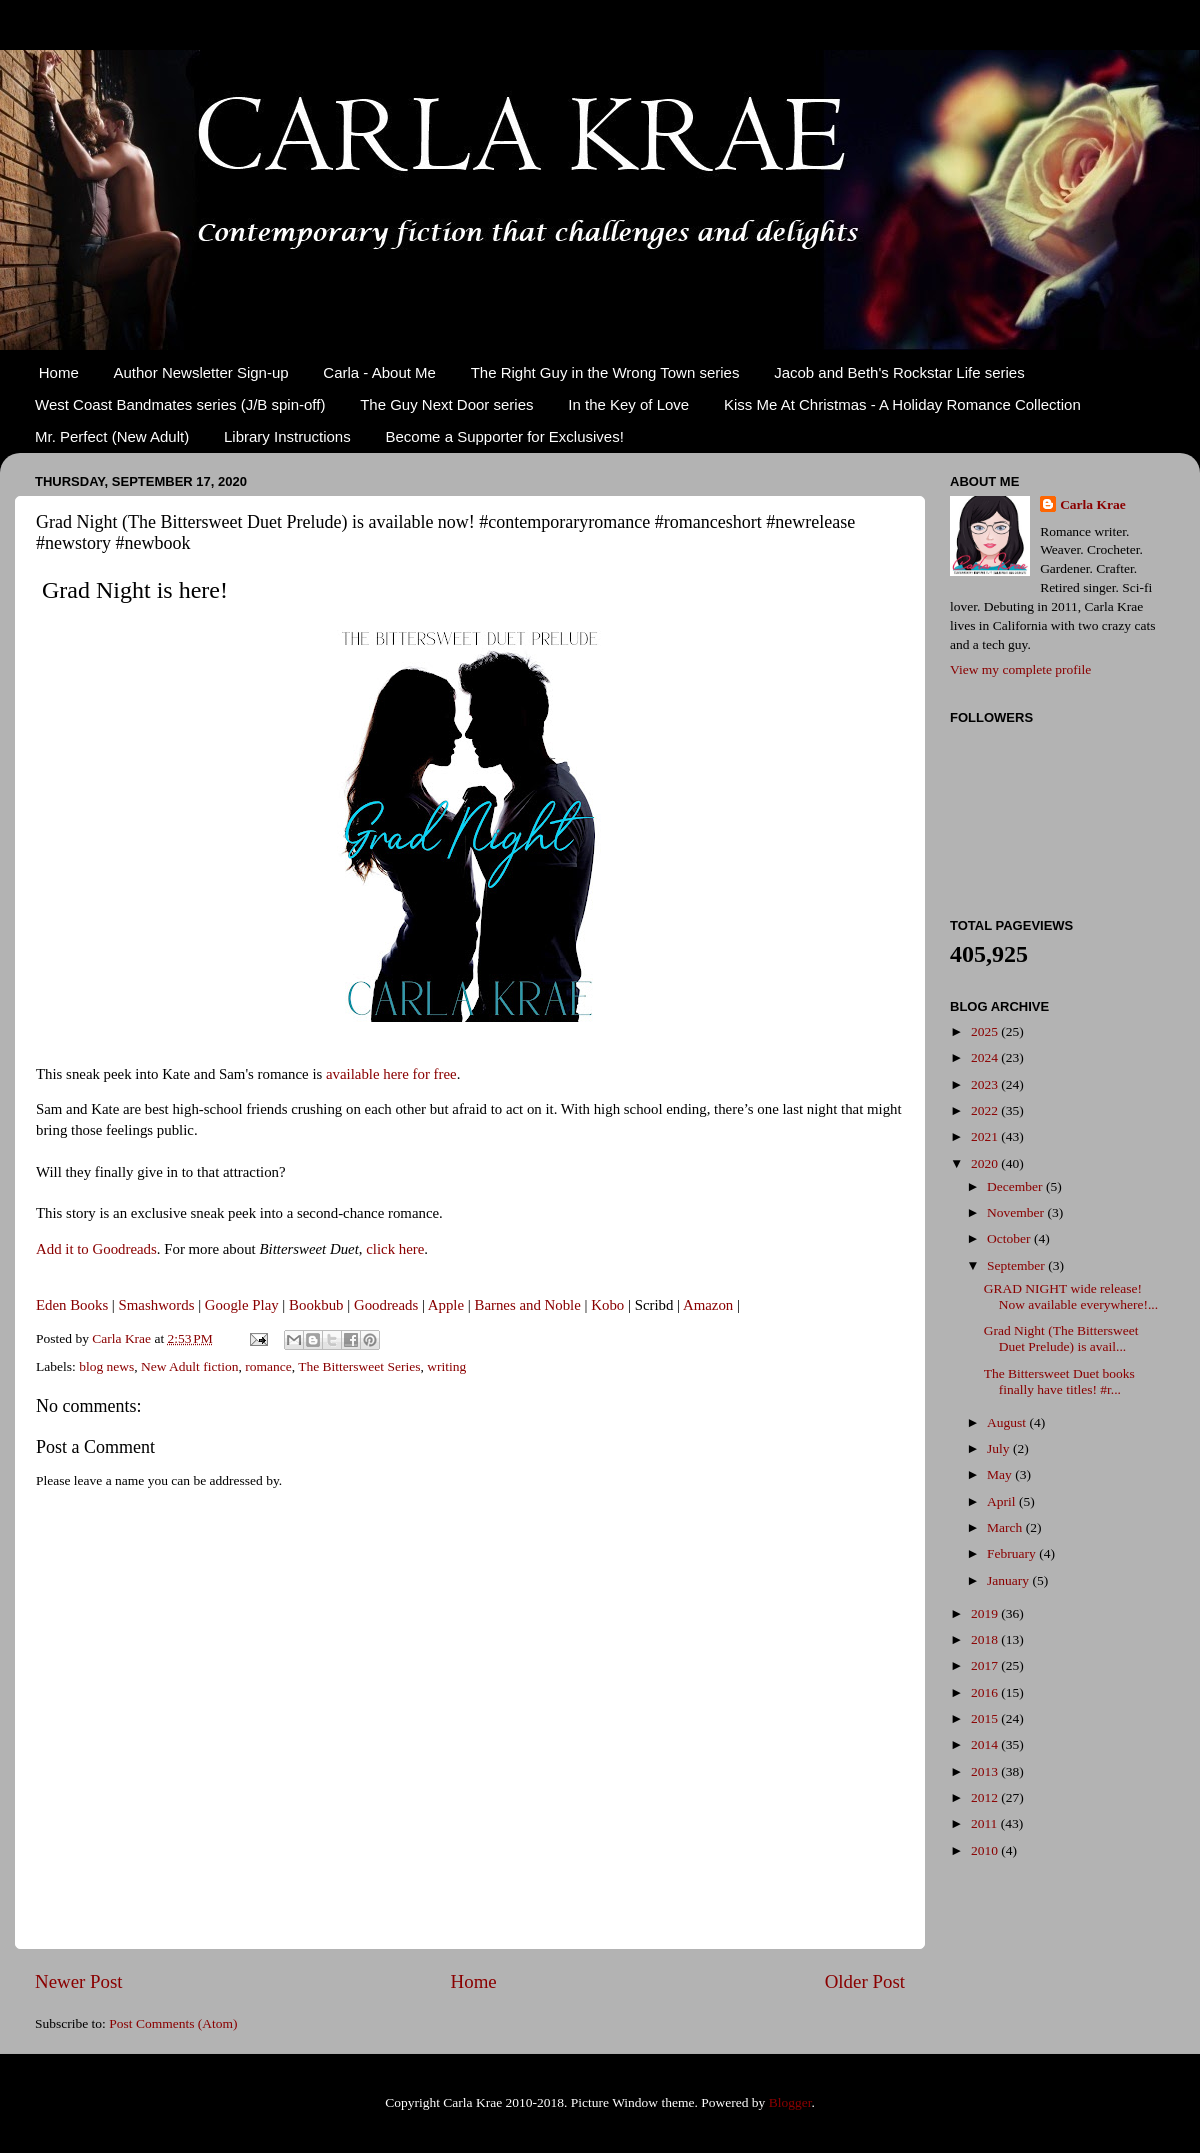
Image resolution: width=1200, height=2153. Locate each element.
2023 (986, 1084)
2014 (986, 1744)
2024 (986, 1057)
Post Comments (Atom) (173, 2023)
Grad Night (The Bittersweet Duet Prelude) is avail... (1061, 1338)
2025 (986, 1031)
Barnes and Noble (527, 1305)
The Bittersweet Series (359, 1366)
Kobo (607, 1305)
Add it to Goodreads (96, 1249)
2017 (986, 1665)
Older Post (865, 1981)
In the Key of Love (628, 404)
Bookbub (316, 1305)
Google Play (242, 1305)
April (1003, 1501)
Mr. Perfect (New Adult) (112, 436)
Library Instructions (287, 436)
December (1016, 1186)
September (1017, 1265)
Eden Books (72, 1305)
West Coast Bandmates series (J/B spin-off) (180, 404)
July (1000, 1448)
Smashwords (157, 1305)
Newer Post (79, 1981)
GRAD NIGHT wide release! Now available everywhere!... (1071, 1296)
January (1009, 1580)
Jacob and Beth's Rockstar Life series (899, 372)
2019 (986, 1613)
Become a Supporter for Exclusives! (504, 436)
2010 (986, 1850)
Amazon (708, 1305)
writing (446, 1366)
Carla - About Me (379, 372)
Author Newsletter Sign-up (201, 372)
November (1017, 1212)
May (1001, 1474)
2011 (986, 1823)
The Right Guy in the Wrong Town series (605, 372)
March (1006, 1527)
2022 (986, 1110)
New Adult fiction (190, 1366)
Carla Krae (1093, 504)
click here (395, 1249)
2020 (986, 1163)
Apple (446, 1305)
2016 (986, 1692)
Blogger (790, 2102)
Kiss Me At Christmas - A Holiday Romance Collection (902, 404)
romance (268, 1366)
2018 (986, 1639)
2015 (986, 1718)
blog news (106, 1366)
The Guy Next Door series (446, 404)
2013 (986, 1771)
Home (59, 372)
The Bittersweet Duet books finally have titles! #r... (1059, 1381)
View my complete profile (1020, 669)
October (1010, 1238)
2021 (986, 1136)
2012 (986, 1797)
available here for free (391, 1074)
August (1008, 1422)
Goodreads (386, 1305)
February (1013, 1553)
